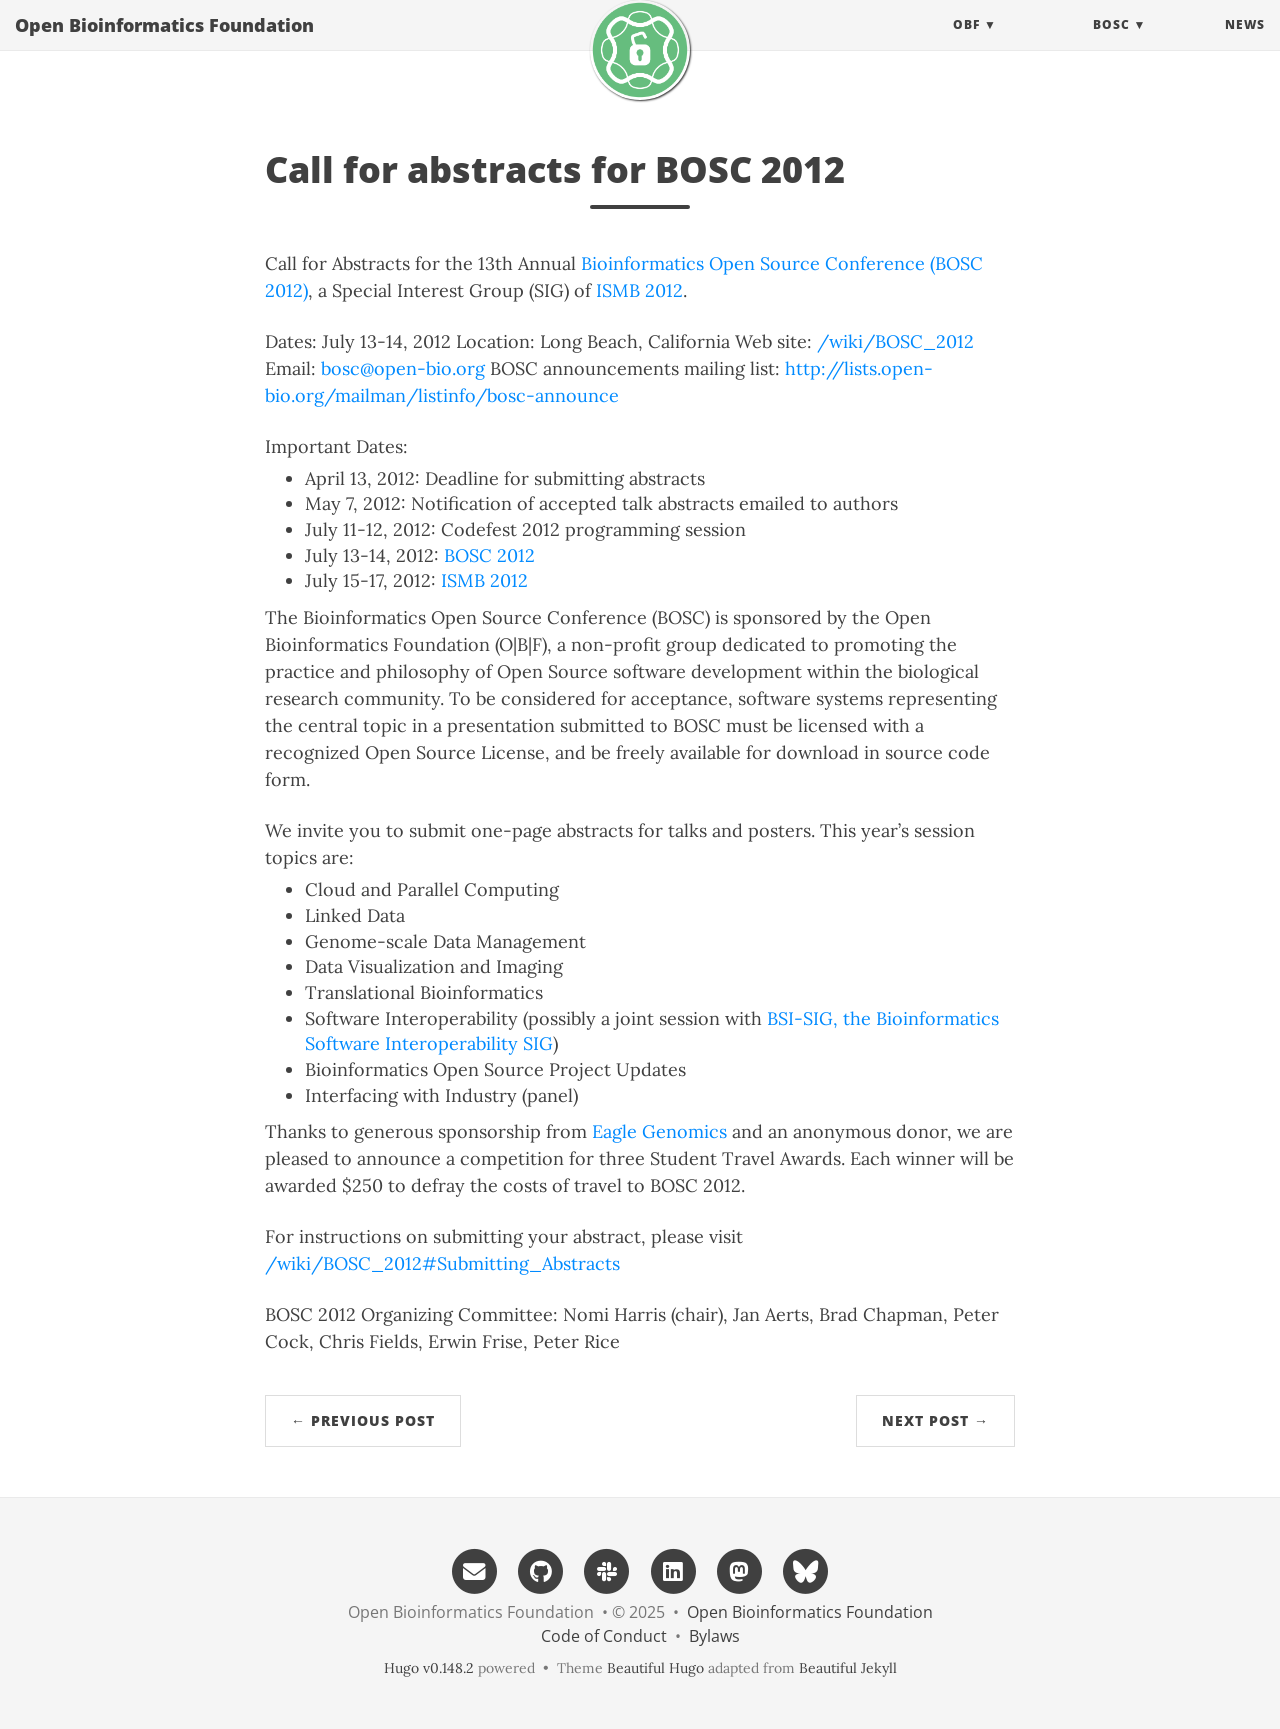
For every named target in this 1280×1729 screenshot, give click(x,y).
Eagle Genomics (659, 1131)
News (1245, 44)
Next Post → (935, 1420)
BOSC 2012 (489, 555)
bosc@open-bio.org (403, 368)
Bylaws (714, 1636)
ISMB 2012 (639, 290)
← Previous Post (363, 1420)
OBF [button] (966, 44)
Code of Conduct (604, 1636)
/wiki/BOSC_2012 (895, 341)
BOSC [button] (1111, 44)
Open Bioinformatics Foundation (164, 45)
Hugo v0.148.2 (429, 1668)
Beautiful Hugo (655, 1668)
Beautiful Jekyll (848, 1668)
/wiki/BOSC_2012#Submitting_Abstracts (442, 1263)
